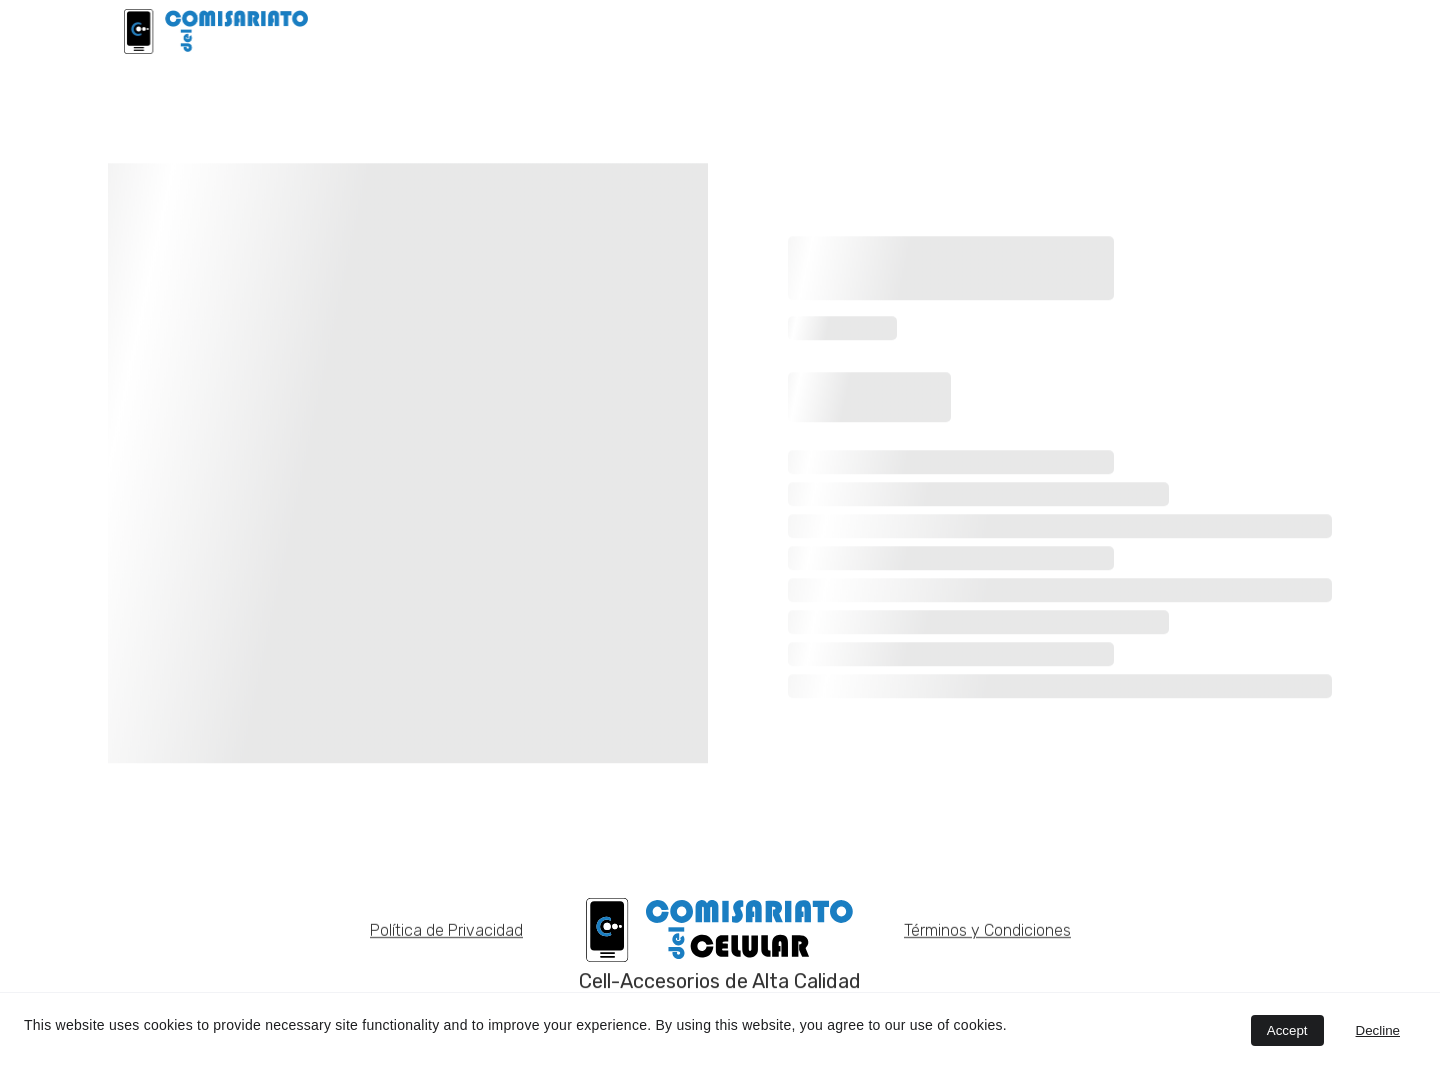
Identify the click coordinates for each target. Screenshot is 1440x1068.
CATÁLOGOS (1269, 30)
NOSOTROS (1146, 30)
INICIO (780, 30)
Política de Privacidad (446, 932)
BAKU (940, 30)
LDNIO (861, 30)
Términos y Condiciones (987, 932)
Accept (1287, 1030)
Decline (1378, 1030)
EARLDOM (1032, 30)
